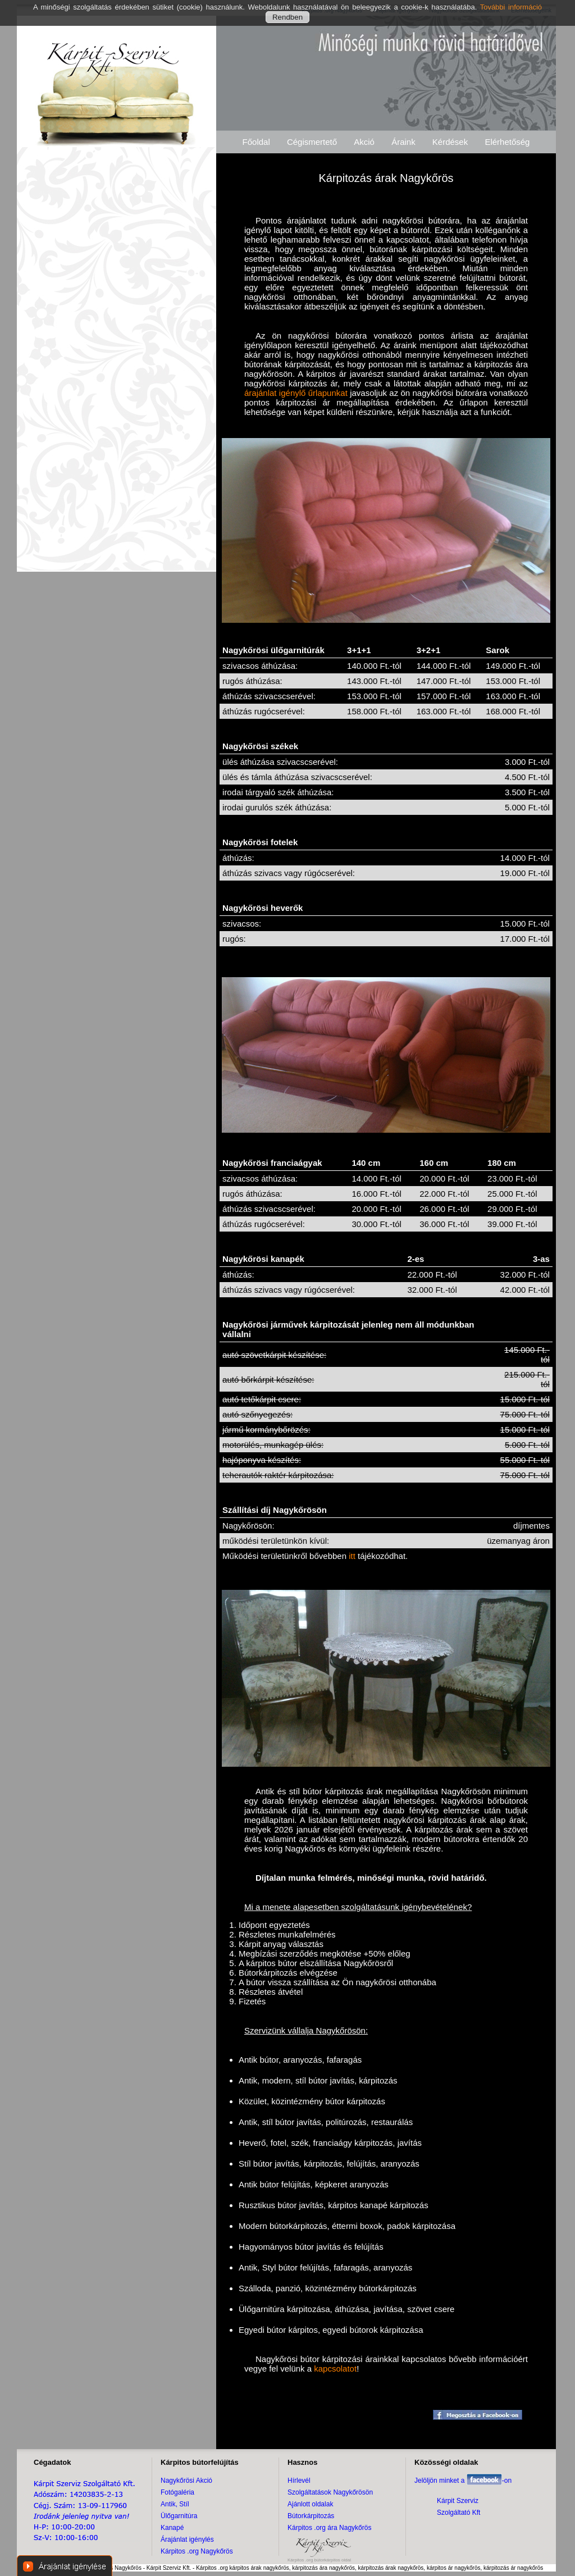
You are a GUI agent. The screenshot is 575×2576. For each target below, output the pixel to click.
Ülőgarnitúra (179, 2516)
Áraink (403, 142)
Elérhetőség (507, 142)
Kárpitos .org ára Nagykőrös (329, 2528)
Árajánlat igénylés (187, 2539)
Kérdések (450, 142)
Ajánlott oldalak (310, 2504)
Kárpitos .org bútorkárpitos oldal (319, 2560)
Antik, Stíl (175, 2504)
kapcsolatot (335, 2368)
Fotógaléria (177, 2492)
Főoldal (256, 142)
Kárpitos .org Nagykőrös (197, 2551)
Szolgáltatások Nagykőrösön (330, 2492)
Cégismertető (312, 142)
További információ (511, 7)
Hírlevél (299, 2480)
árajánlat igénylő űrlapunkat (296, 393)
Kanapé (172, 2528)
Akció (364, 142)
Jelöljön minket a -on (463, 2480)
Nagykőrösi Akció (186, 2480)
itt (352, 1556)
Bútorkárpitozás (311, 2516)
